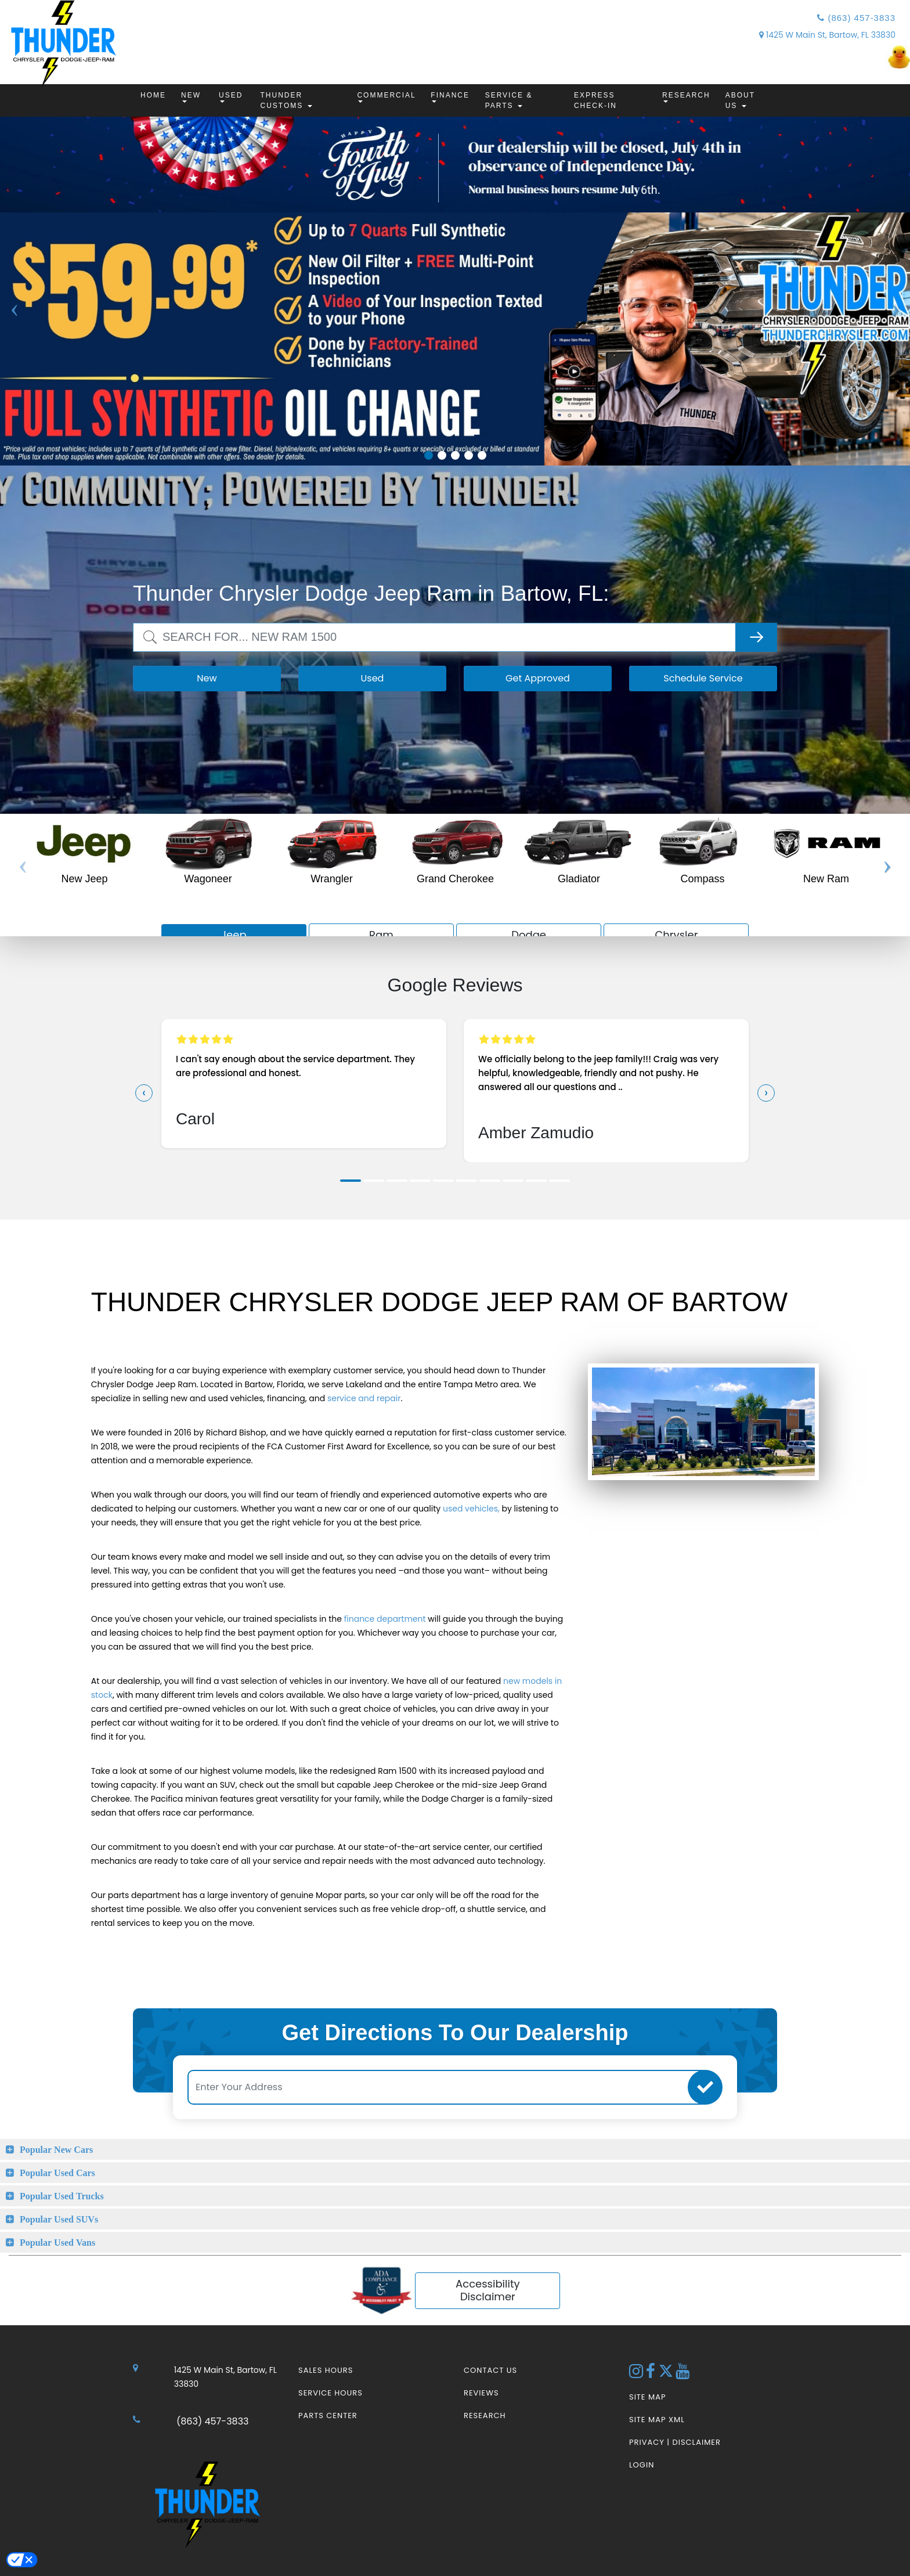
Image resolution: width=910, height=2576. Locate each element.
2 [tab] (442, 455)
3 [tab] (455, 455)
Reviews (481, 2392)
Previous (14, 347)
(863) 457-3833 (856, 18)
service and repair (364, 1398)
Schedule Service (702, 678)
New (191, 97)
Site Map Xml (657, 2419)
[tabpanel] (455, 339)
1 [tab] (428, 455)
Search (149, 629)
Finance (450, 97)
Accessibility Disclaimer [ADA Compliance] (488, 2290)
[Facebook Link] (652, 2374)
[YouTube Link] (683, 2374)
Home (153, 95)
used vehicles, (471, 1508)
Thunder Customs (286, 100)
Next (895, 347)
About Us (740, 100)
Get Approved (537, 678)
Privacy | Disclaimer (675, 2442)
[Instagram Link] (637, 2374)
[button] (350, 1180)
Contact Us (490, 2370)
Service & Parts (509, 100)
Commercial (386, 97)
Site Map (647, 2396)
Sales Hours (325, 2370)
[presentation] (144, 1093)
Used (231, 97)
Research (686, 97)
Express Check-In (595, 100)
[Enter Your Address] (447, 2087)
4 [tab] (468, 455)
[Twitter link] (667, 2374)
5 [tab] (482, 455)
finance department (385, 1619)
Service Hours (330, 2392)
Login (641, 2464)
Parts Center (328, 2415)
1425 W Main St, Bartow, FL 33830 (827, 35)
